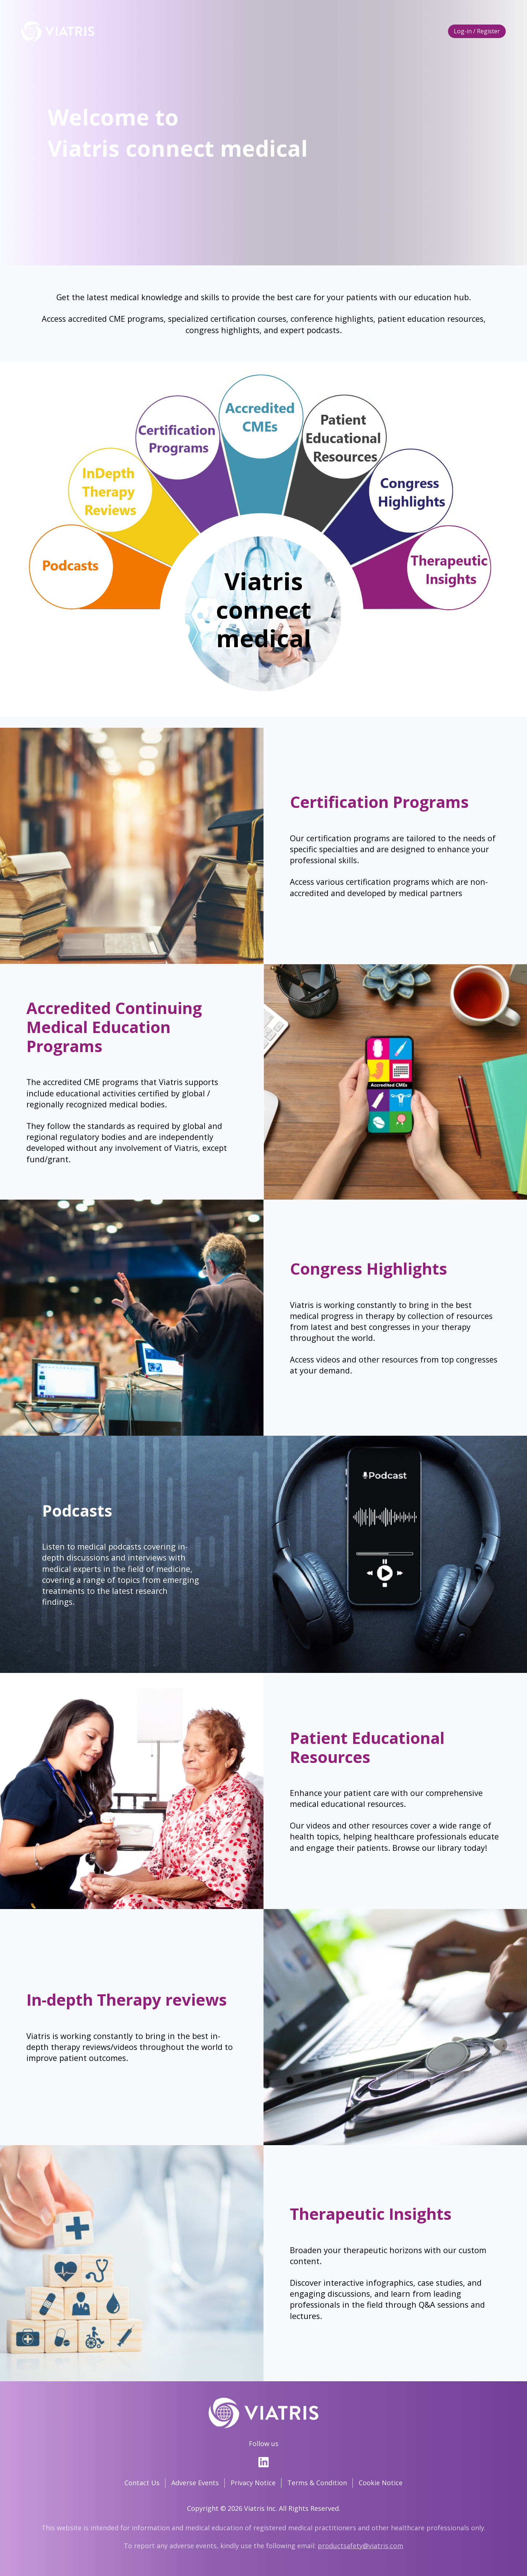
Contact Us (142, 2482)
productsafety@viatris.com (360, 2545)
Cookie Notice (381, 2482)
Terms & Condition (317, 2482)
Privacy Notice (253, 2482)
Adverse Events (195, 2482)
